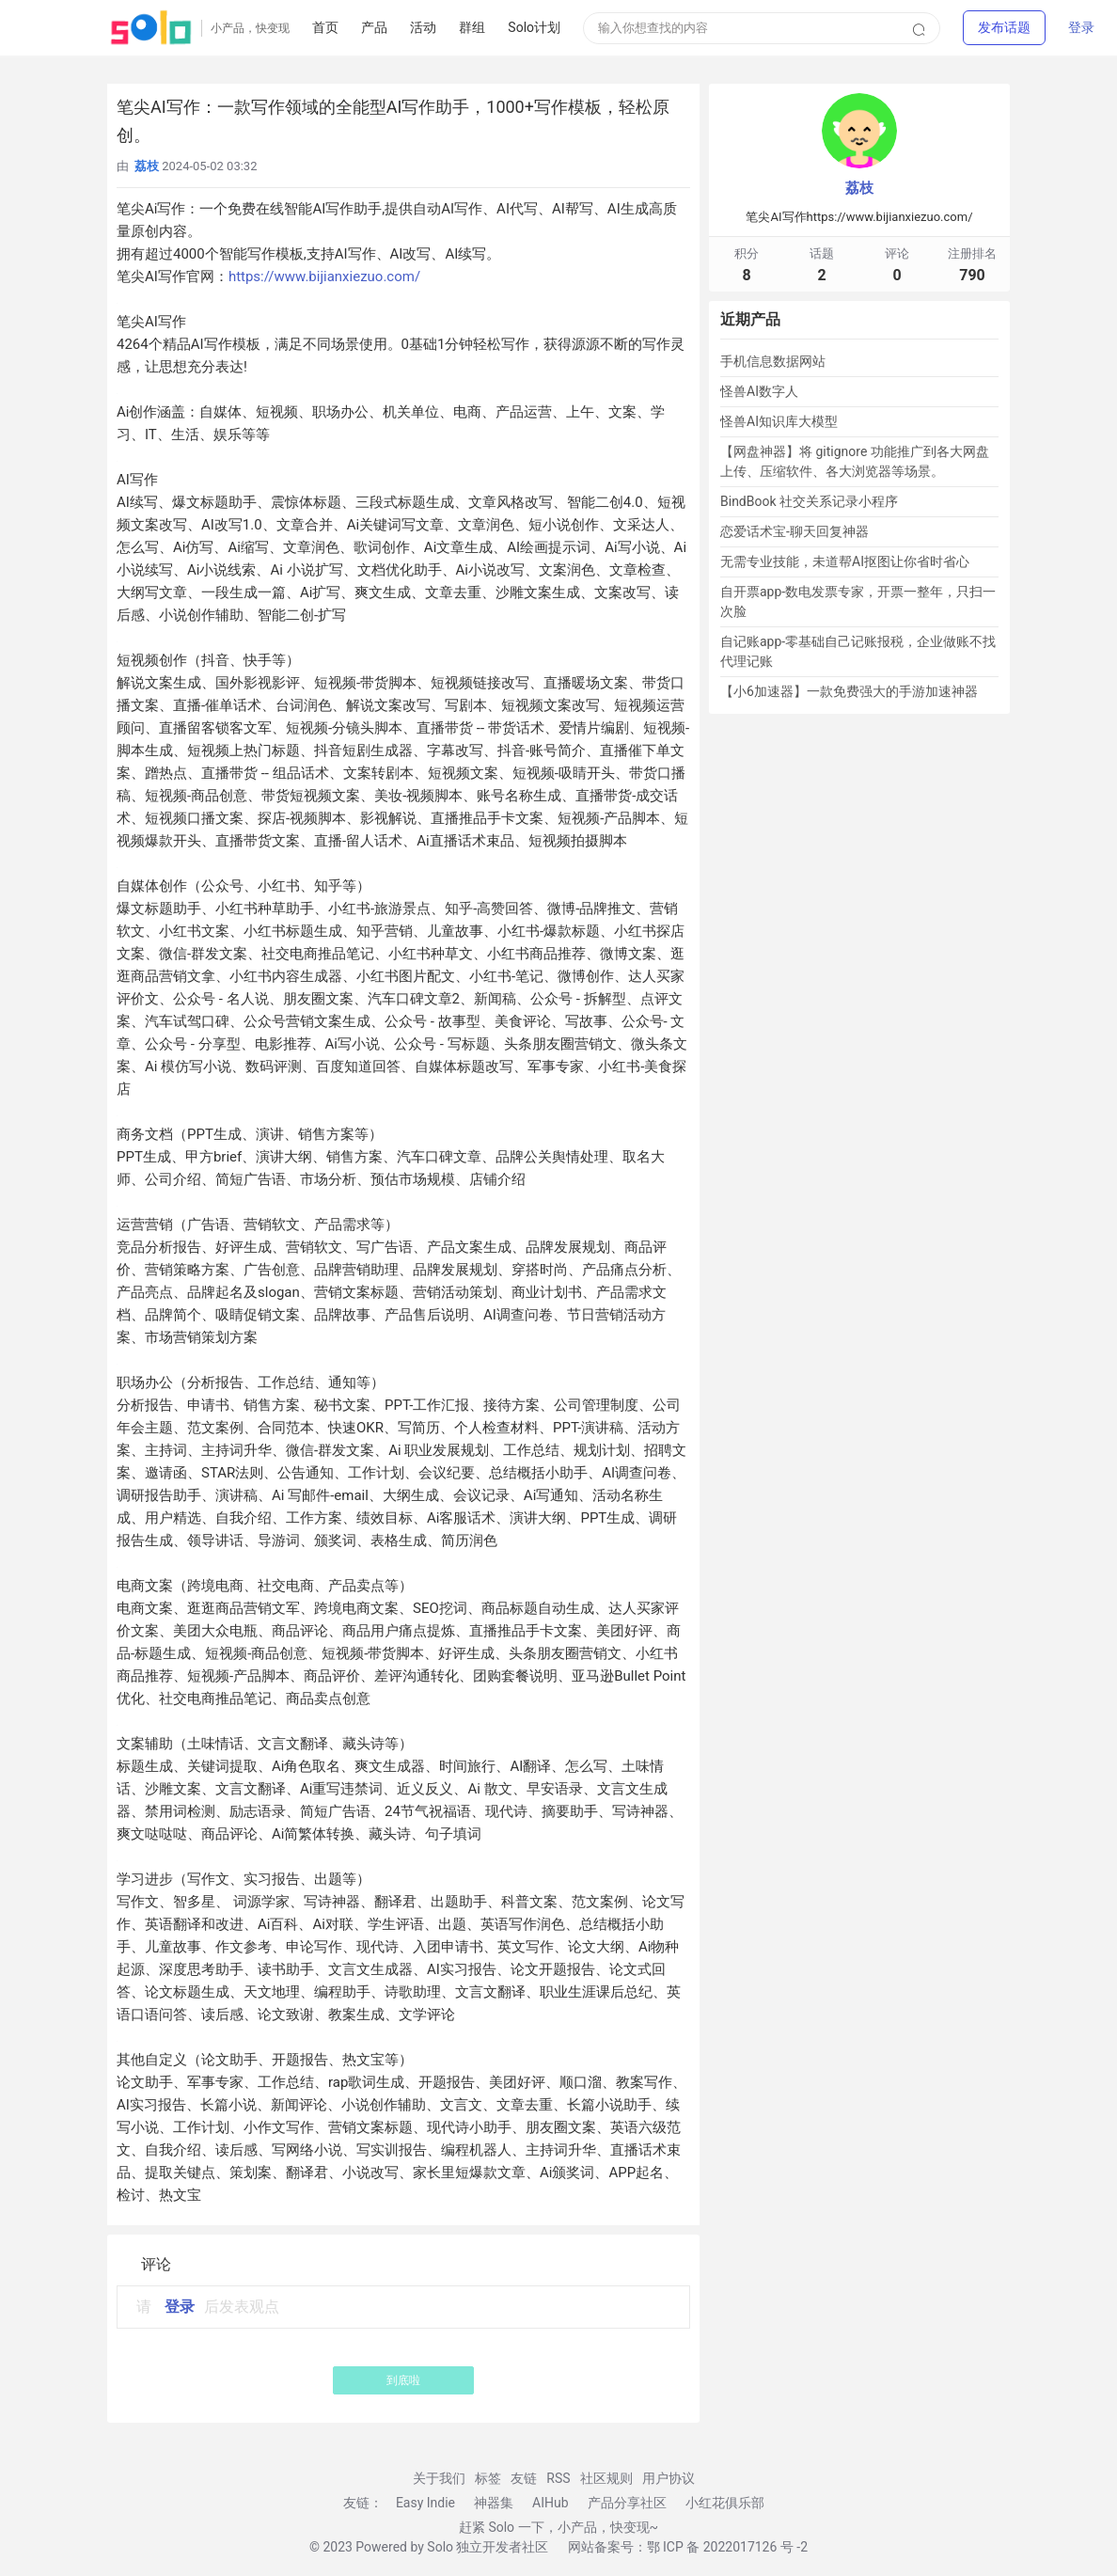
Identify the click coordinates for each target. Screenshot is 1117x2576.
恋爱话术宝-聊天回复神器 (794, 531)
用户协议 (668, 2478)
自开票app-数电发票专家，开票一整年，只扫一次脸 (858, 601)
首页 (325, 27)
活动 (423, 27)
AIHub (550, 2502)
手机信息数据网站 (773, 361)
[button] (1004, 27)
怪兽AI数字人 (759, 391)
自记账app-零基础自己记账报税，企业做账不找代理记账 (858, 651)
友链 (524, 2478)
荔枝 (859, 188)
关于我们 (439, 2478)
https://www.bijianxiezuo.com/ (324, 276)
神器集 (493, 2502)
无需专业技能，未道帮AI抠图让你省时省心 (844, 561)
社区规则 (606, 2478)
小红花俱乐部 (724, 2502)
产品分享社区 (627, 2502)
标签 (488, 2478)
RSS (558, 2478)
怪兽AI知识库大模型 (779, 421)
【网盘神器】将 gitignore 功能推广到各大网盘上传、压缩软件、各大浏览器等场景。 (854, 461)
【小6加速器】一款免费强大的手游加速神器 (849, 691)
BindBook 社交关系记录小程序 (809, 501)
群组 (472, 27)
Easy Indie (425, 2502)
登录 (1081, 27)
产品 (374, 27)
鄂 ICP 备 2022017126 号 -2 (728, 2546)
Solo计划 (534, 27)
